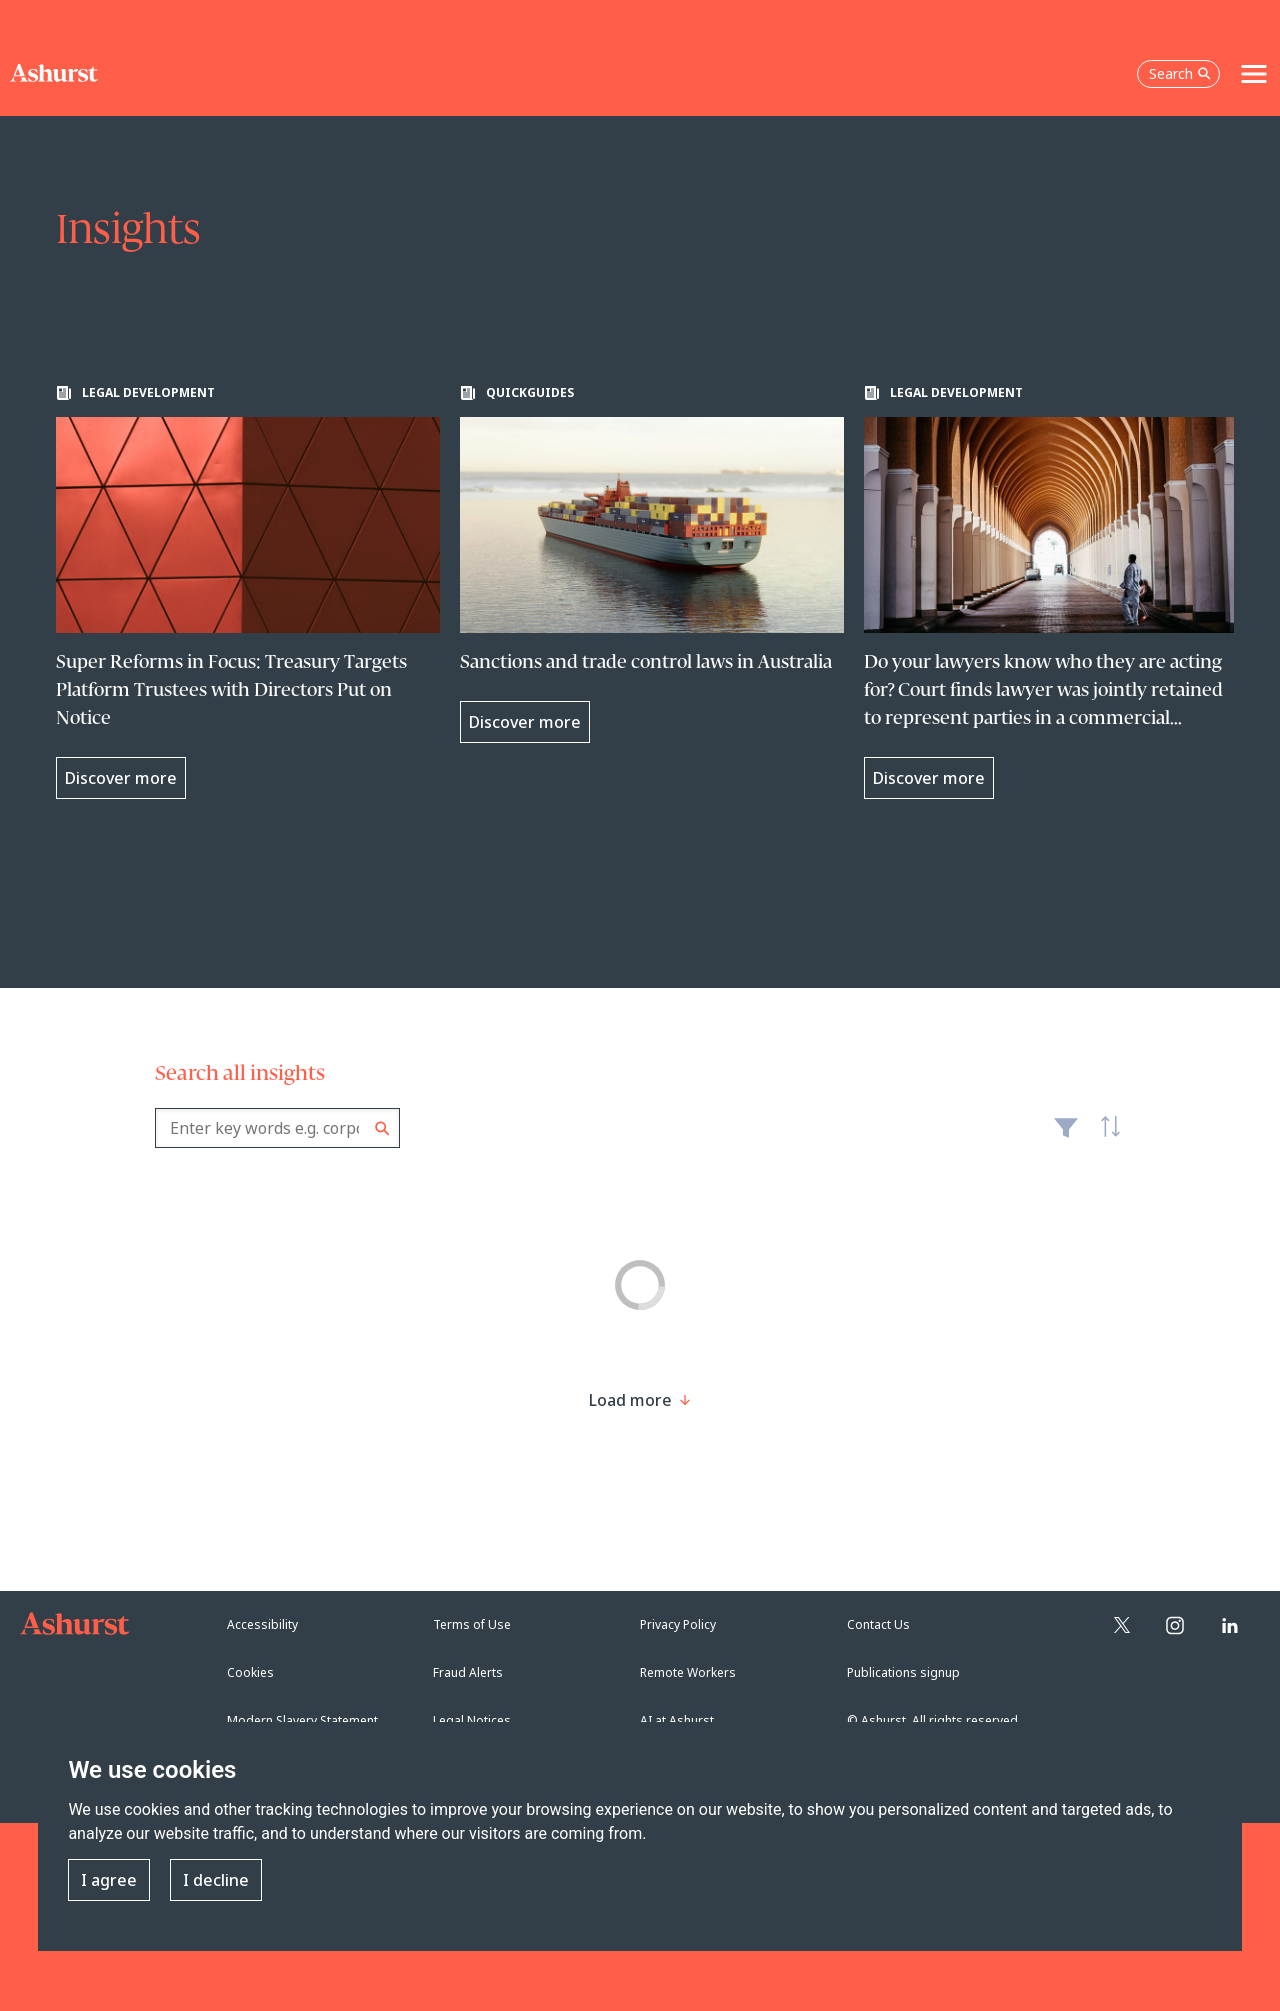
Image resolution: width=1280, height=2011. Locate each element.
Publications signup (903, 1672)
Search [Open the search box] (1180, 73)
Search (382, 1128)
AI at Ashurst (677, 1720)
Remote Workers (688, 1672)
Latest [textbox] (1105, 1138)
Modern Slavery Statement (302, 1720)
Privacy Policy (678, 1624)
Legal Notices (472, 1720)
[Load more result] (630, 1400)
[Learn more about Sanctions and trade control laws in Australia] (652, 564)
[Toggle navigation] (1254, 74)
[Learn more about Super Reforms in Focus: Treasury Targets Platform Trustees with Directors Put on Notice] (248, 592)
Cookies (250, 1672)
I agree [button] (109, 1880)
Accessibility (262, 1624)
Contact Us (878, 1624)
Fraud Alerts (468, 1672)
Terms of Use (472, 1624)
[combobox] (277, 1128)
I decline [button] (216, 1880)
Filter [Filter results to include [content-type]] (1066, 1136)
